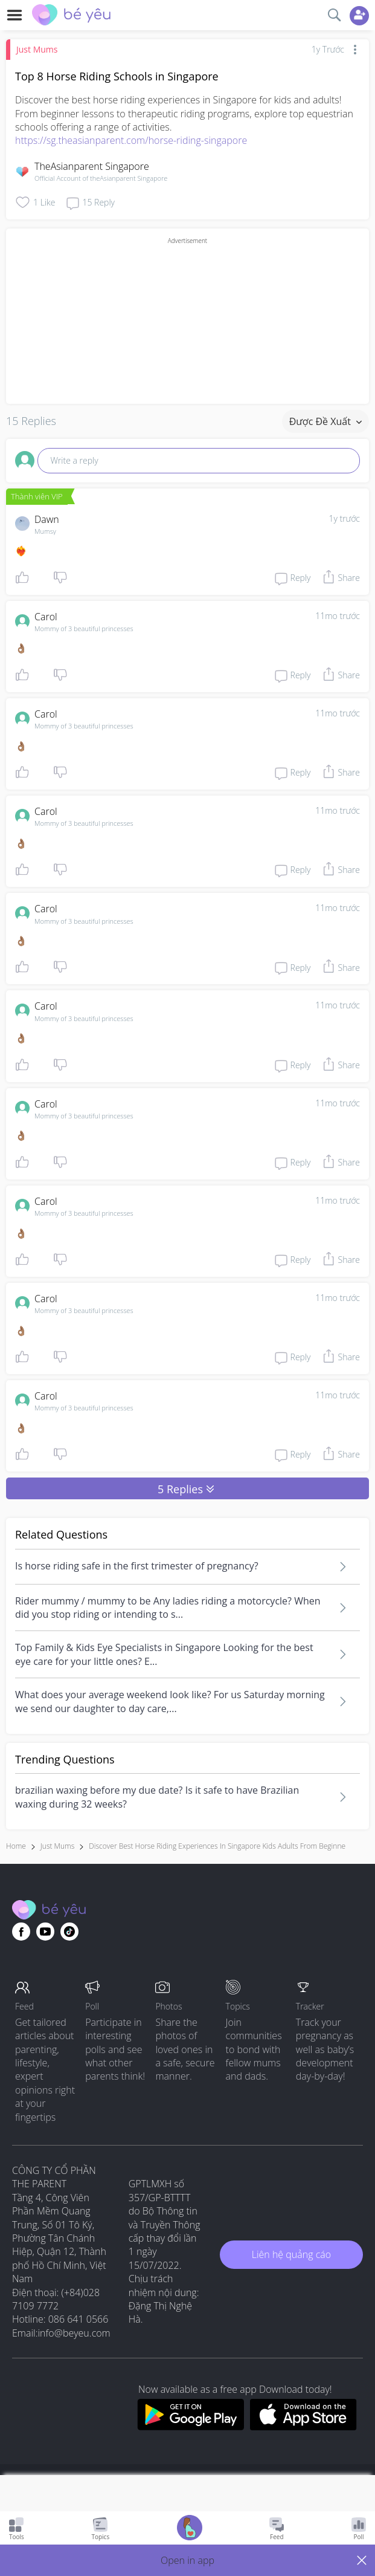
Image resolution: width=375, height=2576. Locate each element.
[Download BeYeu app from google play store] (190, 2426)
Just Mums (36, 49)
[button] (187, 2560)
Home (16, 1846)
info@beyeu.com (74, 2333)
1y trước (344, 518)
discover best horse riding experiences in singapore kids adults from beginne (217, 1846)
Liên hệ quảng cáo (291, 2254)
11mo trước (337, 615)
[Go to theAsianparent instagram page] (69, 1931)
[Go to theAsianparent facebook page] (21, 1931)
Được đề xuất (325, 421)
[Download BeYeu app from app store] (303, 2426)
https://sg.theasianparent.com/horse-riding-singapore (131, 140)
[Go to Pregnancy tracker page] (189, 2529)
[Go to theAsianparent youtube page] (45, 1931)
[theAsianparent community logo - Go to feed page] (71, 16)
